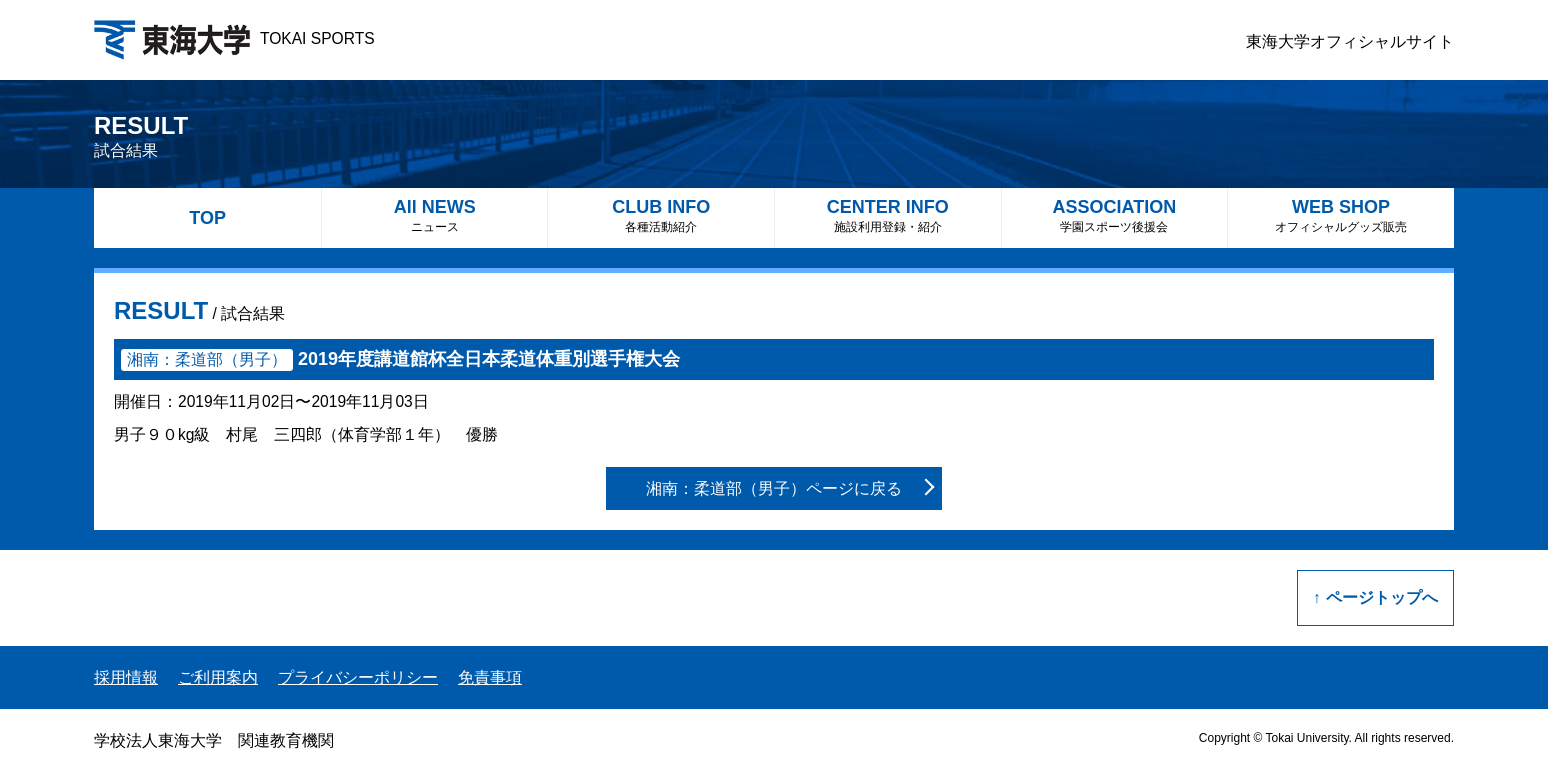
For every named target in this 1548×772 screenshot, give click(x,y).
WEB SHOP (1341, 215)
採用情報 (126, 677)
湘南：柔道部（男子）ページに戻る (774, 488)
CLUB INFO (661, 215)
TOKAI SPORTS (234, 38)
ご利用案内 (218, 677)
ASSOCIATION (1115, 215)
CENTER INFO (888, 215)
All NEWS (435, 215)
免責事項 (490, 677)
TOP (207, 218)
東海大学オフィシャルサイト (1350, 41)
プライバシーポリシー (358, 677)
